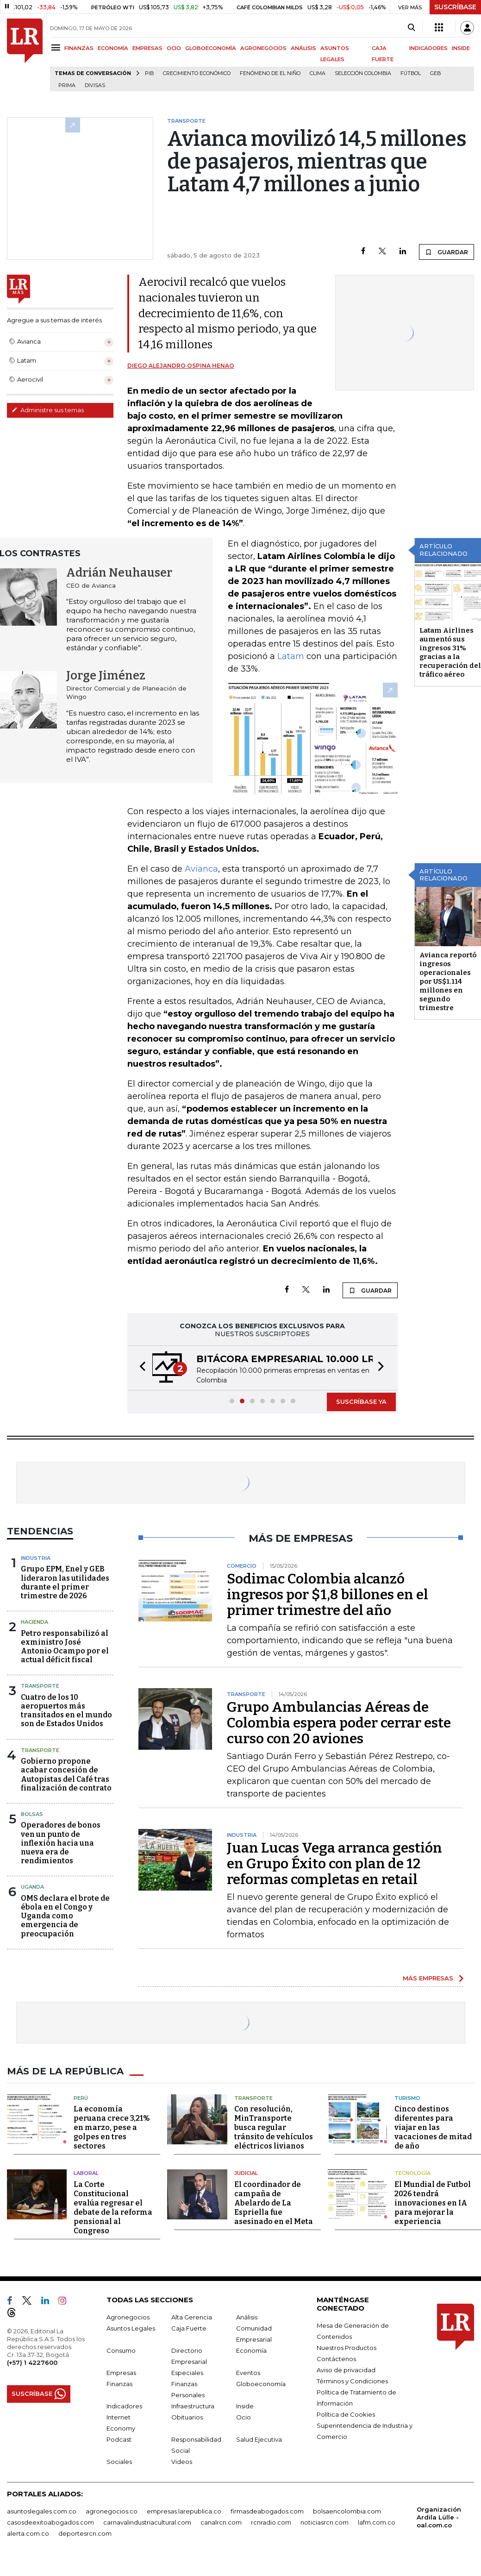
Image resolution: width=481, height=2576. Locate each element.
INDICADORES (428, 48)
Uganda (32, 1887)
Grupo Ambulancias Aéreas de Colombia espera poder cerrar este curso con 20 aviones (339, 1723)
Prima (66, 85)
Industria (35, 1558)
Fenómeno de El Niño (270, 73)
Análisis (246, 2317)
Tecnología (412, 2173)
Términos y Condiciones (352, 2381)
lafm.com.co (376, 2522)
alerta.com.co (28, 2533)
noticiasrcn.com (324, 2522)
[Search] (411, 27)
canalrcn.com (221, 2522)
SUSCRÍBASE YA (361, 1401)
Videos (181, 2461)
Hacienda (34, 1622)
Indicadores (124, 2406)
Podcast (118, 2439)
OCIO (174, 48)
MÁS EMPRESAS (428, 1978)
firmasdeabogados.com (267, 2511)
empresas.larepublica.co (184, 2511)
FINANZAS (79, 48)
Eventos (248, 2372)
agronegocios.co (111, 2511)
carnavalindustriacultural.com (147, 2522)
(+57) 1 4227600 (32, 2362)
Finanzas (119, 2384)
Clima (317, 73)
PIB (149, 73)
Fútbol (410, 73)
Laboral (86, 2173)
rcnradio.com (271, 2522)
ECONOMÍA (113, 48)
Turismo (407, 2098)
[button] (139, 1368)
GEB (435, 73)
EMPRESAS (147, 48)
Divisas (95, 85)
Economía (251, 2350)
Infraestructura (192, 2406)
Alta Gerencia (191, 2317)
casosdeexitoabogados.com (50, 2522)
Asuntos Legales (130, 2328)
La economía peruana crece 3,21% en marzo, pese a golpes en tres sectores (112, 2127)
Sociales (119, 2461)
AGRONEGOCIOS (263, 48)
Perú (81, 2098)
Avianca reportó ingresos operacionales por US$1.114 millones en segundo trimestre (447, 981)
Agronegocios (128, 2317)
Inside (245, 2406)
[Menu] (57, 47)
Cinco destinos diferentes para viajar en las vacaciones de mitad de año (433, 2127)
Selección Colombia (363, 73)
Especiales (187, 2372)
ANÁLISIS (303, 48)
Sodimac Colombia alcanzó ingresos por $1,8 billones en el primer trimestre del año (327, 1595)
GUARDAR (446, 252)
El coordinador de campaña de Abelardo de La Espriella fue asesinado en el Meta (273, 2203)
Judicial (246, 2173)
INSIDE (461, 48)
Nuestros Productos (346, 2347)
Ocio (243, 2417)
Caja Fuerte (188, 2328)
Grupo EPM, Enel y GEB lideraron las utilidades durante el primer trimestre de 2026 (65, 1582)
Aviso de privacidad (346, 2370)
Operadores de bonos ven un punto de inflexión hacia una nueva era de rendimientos (60, 1843)
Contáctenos (336, 2358)
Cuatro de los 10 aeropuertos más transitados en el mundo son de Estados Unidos (66, 1710)
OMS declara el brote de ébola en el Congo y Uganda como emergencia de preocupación (65, 1916)
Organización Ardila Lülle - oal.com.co (439, 2517)
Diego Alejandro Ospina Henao (180, 365)
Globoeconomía (261, 2384)
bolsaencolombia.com (347, 2511)
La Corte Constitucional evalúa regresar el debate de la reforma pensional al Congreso (113, 2207)
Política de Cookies (346, 2414)
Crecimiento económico (197, 73)
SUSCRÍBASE (455, 7)
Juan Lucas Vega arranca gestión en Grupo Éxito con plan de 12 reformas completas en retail (334, 1864)
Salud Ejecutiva (259, 2439)
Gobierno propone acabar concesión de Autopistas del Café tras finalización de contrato (66, 1774)
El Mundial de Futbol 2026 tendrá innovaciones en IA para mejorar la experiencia (432, 2203)
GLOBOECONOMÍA (210, 48)
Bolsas (32, 1814)
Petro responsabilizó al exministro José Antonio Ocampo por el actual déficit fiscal (65, 1647)
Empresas (121, 2372)
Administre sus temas (48, 410)
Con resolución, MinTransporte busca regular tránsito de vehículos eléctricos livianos (273, 2127)
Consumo (121, 2350)
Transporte (40, 1686)
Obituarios (187, 2417)
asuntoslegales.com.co (41, 2511)
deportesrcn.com (85, 2533)
